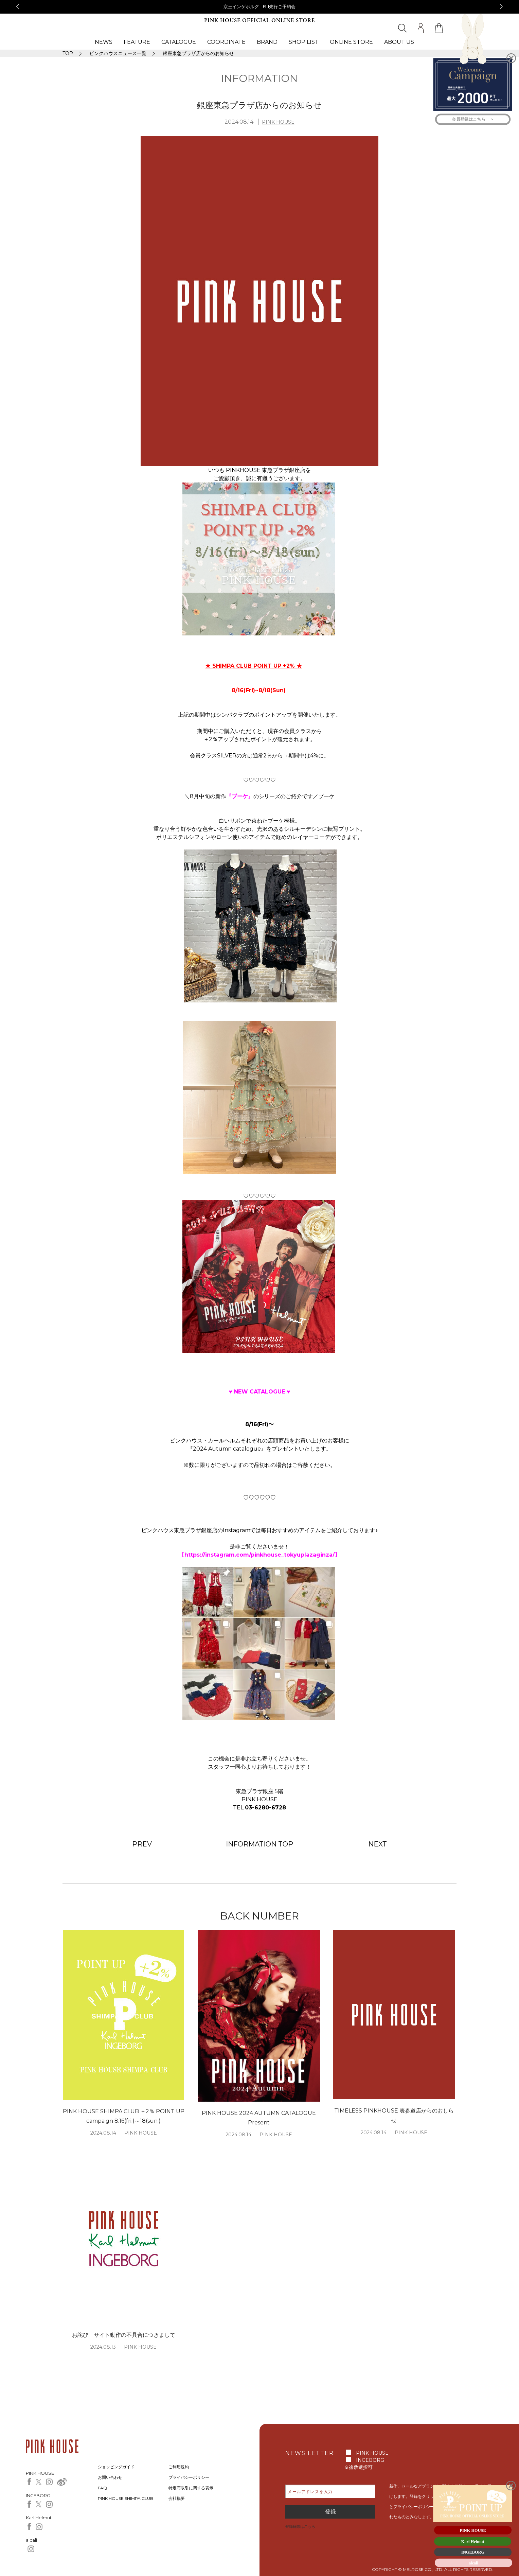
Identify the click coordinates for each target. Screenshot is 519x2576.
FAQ (102, 2487)
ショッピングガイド (116, 2466)
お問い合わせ (110, 2477)
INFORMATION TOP (259, 1844)
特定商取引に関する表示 (190, 2487)
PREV (142, 1844)
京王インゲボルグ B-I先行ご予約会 (259, 6)
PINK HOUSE (278, 122)
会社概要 (176, 2498)
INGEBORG (370, 2460)
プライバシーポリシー (188, 2477)
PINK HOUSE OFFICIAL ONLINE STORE (259, 20)
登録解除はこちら (300, 2526)
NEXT (377, 1844)
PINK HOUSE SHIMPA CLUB (125, 2498)
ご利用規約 (178, 2466)
